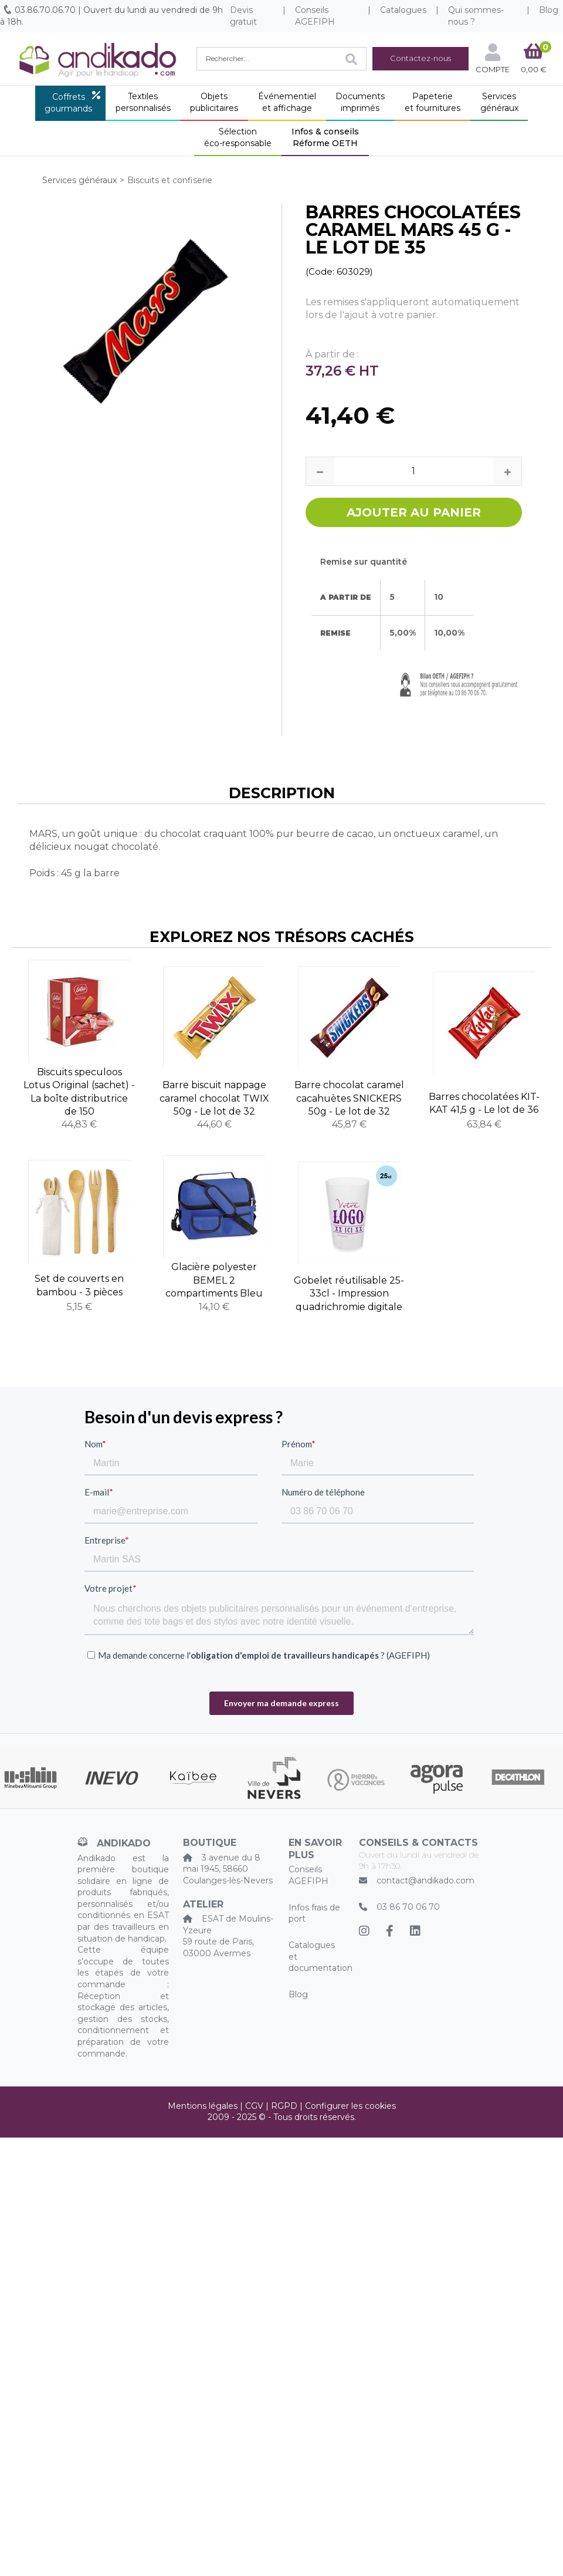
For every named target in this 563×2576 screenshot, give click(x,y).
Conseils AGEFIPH (315, 16)
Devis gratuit (243, 16)
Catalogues (403, 10)
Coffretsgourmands (68, 103)
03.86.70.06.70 (45, 10)
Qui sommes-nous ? (476, 16)
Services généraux (79, 180)
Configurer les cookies (350, 2106)
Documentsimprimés (360, 102)
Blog (298, 1994)
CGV (254, 2106)
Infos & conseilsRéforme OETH (325, 137)
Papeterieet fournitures (432, 102)
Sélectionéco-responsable (238, 137)
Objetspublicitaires (214, 102)
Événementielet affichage (287, 102)
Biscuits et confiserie (169, 180)
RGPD (284, 2106)
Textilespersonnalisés (143, 102)
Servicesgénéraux (499, 102)
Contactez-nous (420, 58)
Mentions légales (203, 2106)
